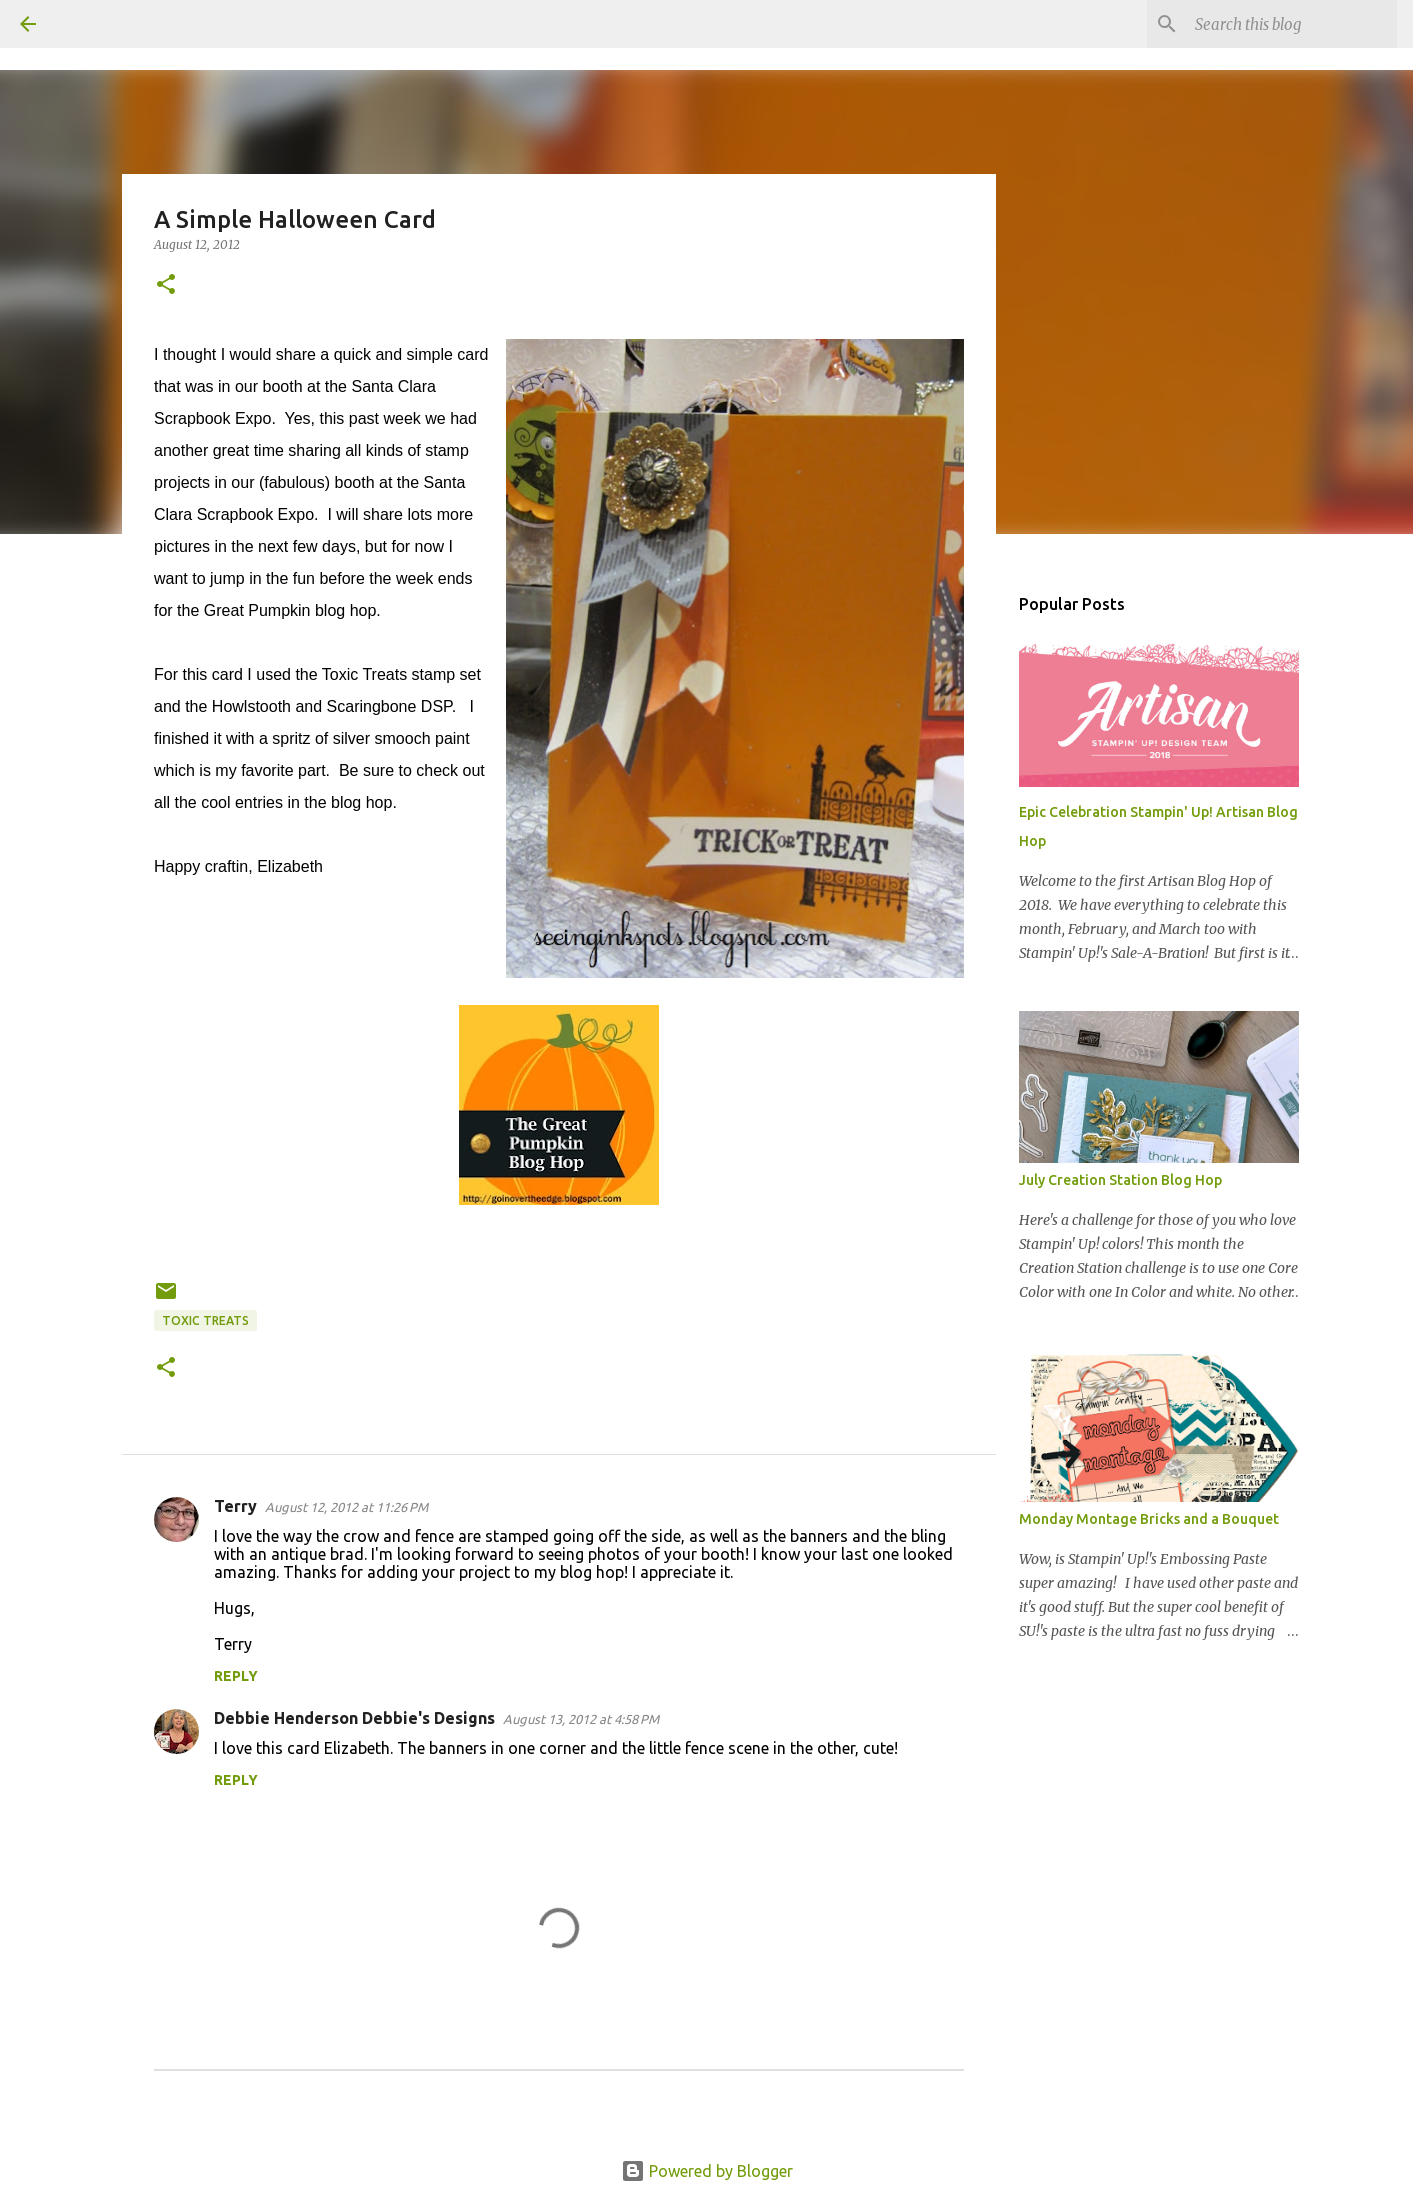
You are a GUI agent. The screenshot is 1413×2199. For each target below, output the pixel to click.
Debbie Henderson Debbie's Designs (354, 1718)
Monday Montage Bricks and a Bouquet (1149, 1519)
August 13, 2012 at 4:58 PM (581, 1719)
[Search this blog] (1292, 24)
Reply (236, 1676)
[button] (166, 285)
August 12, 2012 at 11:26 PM (346, 1507)
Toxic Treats (205, 1320)
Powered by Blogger (707, 2171)
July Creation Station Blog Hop (1120, 1180)
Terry (235, 1506)
